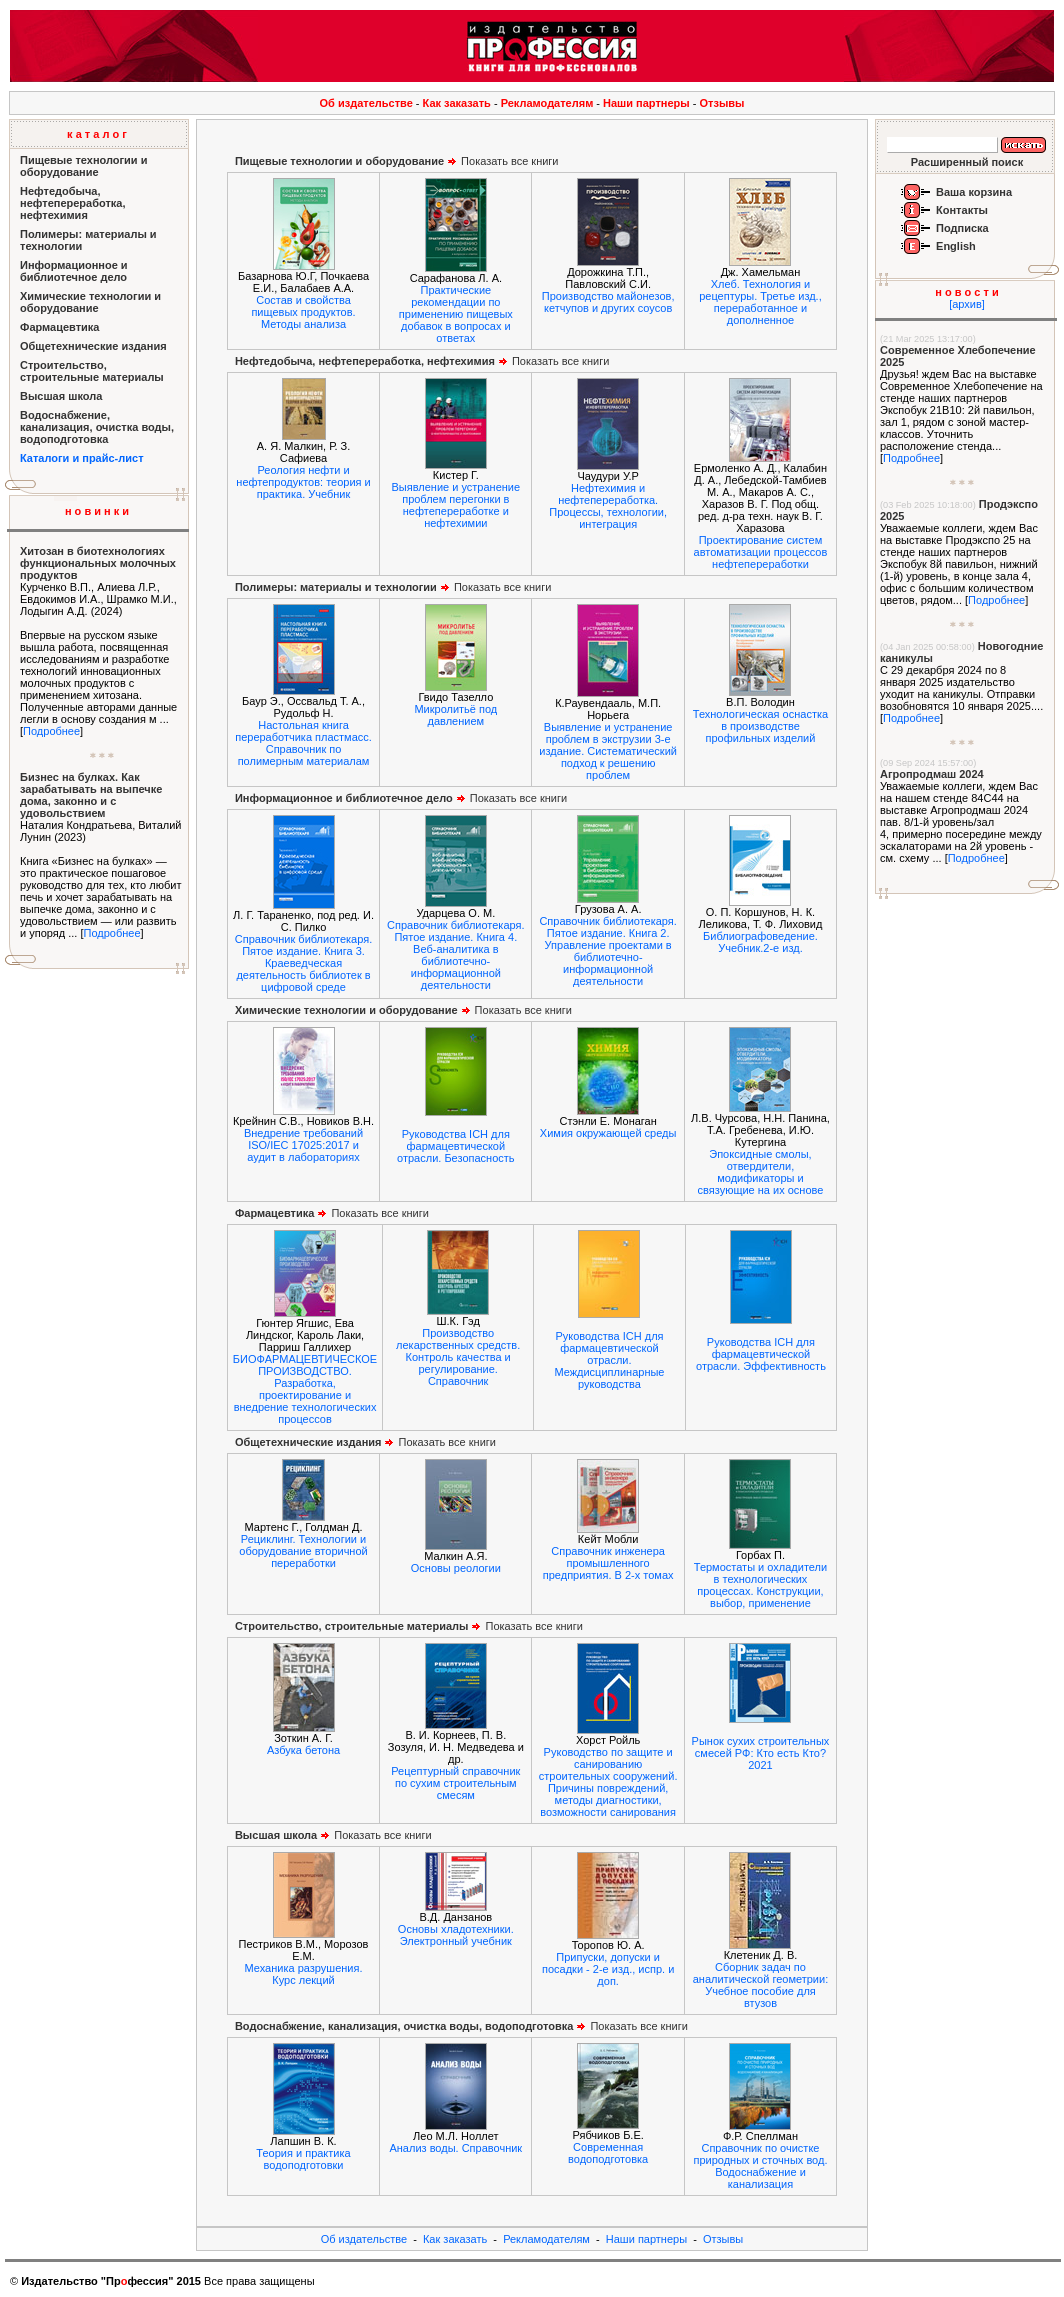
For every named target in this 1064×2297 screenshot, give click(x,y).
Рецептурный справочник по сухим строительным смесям (455, 1783)
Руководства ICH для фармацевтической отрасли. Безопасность (456, 1146)
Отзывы (722, 103)
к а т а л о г (97, 134)
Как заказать (457, 103)
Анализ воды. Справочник (455, 2148)
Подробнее (51, 731)
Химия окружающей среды (608, 1133)
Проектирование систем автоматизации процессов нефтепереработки (761, 552)
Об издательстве (366, 103)
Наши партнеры (646, 103)
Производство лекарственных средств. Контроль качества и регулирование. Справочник (458, 1357)
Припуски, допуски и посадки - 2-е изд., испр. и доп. (608, 1969)
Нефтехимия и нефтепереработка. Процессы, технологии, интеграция (608, 506)
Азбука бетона (303, 1750)
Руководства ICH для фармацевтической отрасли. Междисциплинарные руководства (609, 1360)
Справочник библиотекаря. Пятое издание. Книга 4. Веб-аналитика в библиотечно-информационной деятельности (455, 955)
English (956, 246)
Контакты (962, 210)
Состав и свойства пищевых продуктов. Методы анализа (303, 312)
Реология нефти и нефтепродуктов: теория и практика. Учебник (303, 482)
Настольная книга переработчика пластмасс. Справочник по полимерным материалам (303, 743)
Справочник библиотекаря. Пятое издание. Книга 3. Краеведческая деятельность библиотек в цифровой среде (303, 963)
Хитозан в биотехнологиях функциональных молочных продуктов (98, 563)
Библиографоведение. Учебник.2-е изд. (760, 942)
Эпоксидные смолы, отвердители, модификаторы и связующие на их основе (761, 1172)
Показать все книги (397, 161)
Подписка (962, 228)
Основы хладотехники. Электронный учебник (456, 1935)
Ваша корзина (974, 192)
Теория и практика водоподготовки (303, 2159)
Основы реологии (456, 1568)
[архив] (967, 304)
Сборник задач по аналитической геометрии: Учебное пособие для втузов (760, 1985)
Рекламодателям (547, 103)
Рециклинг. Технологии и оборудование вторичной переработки (303, 1551)
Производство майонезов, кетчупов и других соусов (608, 302)
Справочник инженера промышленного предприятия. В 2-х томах (608, 1563)
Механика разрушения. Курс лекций (304, 1974)
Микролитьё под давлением (455, 715)
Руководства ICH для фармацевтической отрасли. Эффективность (761, 1354)
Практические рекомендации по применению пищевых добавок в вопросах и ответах (456, 314)
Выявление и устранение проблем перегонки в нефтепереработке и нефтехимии (456, 505)
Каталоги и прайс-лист (82, 458)
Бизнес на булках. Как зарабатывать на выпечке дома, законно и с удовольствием (91, 795)
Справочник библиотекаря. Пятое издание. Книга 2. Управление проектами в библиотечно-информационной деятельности (607, 951)
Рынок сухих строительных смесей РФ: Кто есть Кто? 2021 (761, 1753)
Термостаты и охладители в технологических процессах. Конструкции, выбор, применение (760, 1585)
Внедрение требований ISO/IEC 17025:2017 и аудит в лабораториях (303, 1145)
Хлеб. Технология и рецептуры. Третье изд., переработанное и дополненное (760, 302)
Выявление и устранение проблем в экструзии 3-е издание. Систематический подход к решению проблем (608, 751)
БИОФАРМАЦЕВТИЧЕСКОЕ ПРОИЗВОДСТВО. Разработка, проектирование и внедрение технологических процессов (305, 1389)
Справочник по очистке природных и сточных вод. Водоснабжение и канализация (760, 2166)
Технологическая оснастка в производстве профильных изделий (760, 726)
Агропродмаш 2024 (932, 774)
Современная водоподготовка (608, 2153)
